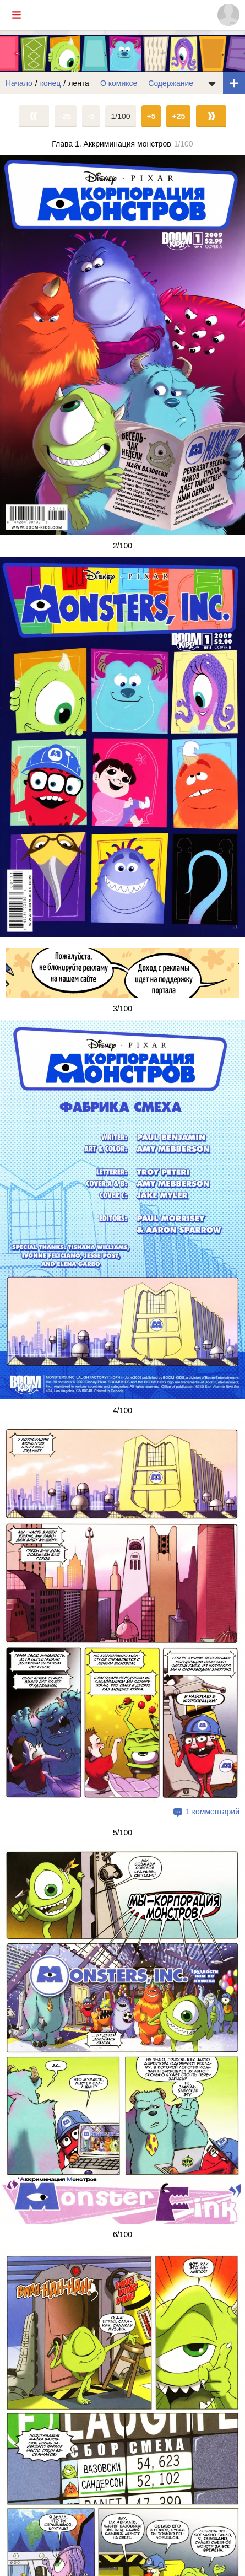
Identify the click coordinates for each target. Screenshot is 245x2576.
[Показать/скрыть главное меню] (16, 15)
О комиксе (118, 83)
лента (78, 83)
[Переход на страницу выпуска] (122, 345)
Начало (19, 83)
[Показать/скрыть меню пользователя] (228, 15)
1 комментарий (212, 1811)
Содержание (170, 83)
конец (50, 83)
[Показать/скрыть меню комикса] (212, 83)
